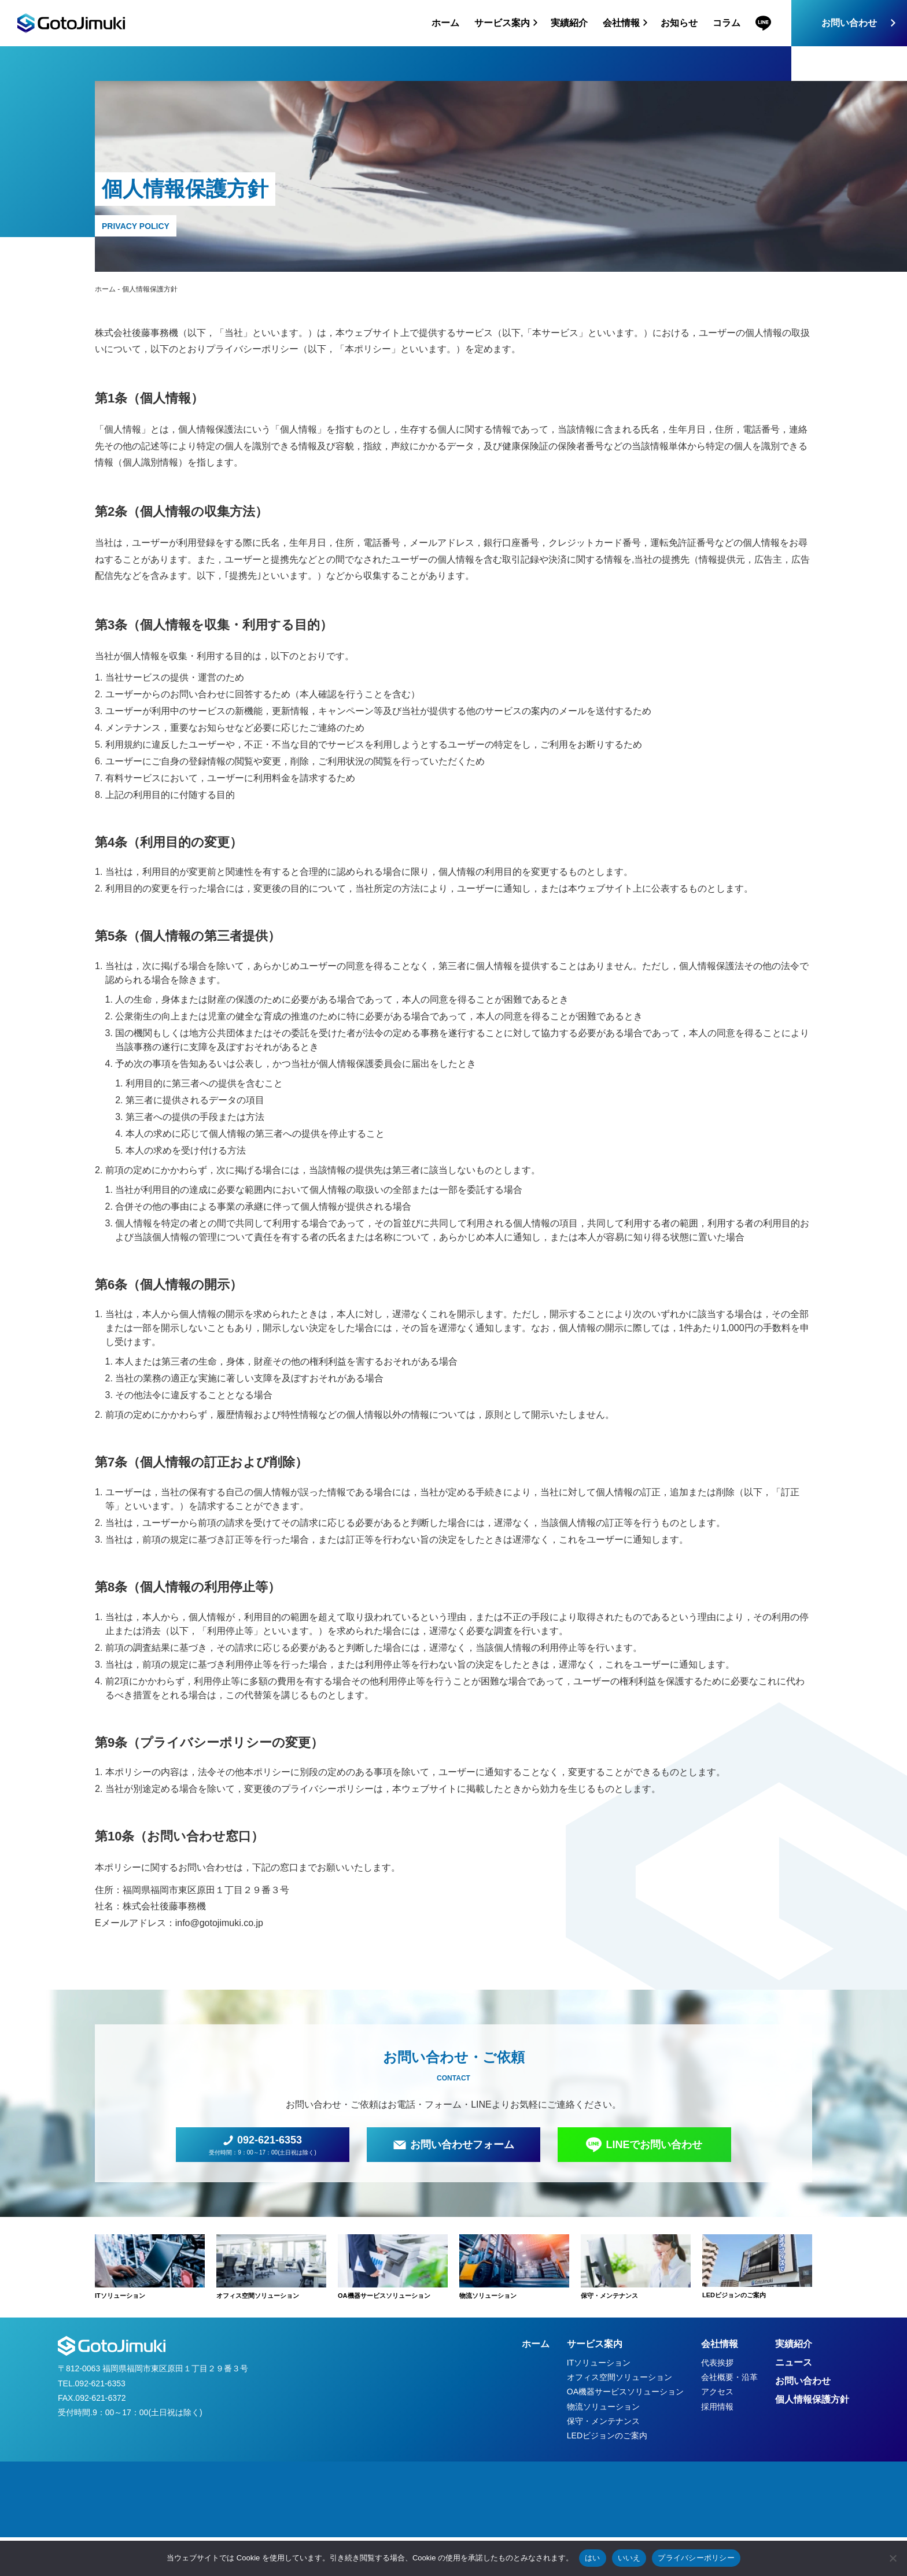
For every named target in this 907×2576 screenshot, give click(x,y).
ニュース (793, 2362)
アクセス (717, 2391)
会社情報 (719, 2344)
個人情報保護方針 (812, 2399)
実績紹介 (569, 23)
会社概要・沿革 (729, 2377)
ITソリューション (599, 2362)
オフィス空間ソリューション (619, 2377)
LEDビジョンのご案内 (607, 2435)
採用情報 (717, 2406)
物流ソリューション (603, 2406)
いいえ (629, 2557)
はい (592, 2557)
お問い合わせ (849, 23)
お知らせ (679, 23)
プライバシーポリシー (696, 2557)
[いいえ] (892, 2558)
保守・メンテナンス (603, 2421)
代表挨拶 (717, 2362)
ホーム (445, 23)
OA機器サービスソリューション (625, 2391)
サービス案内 (594, 2344)
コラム (726, 23)
